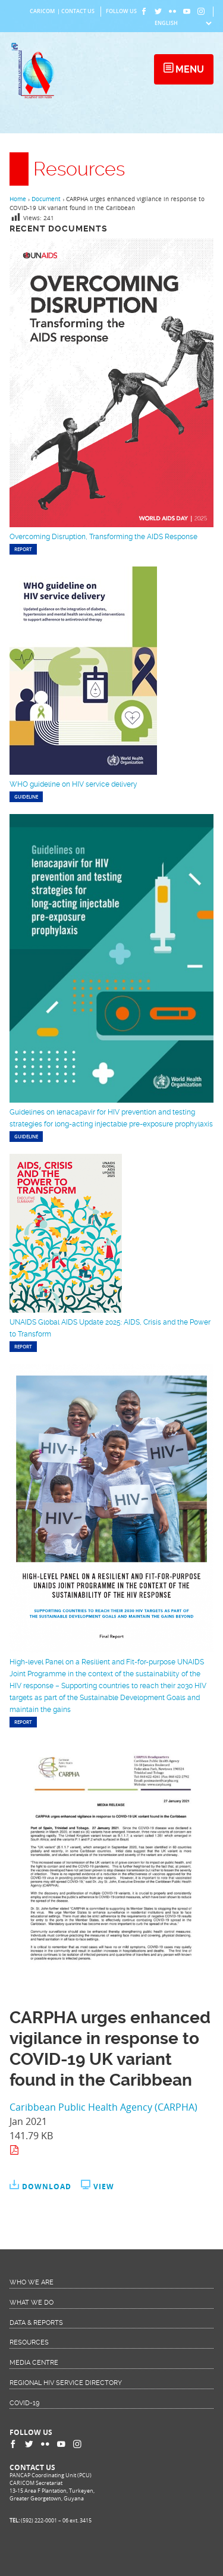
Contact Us (78, 11)
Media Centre (34, 2363)
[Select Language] (182, 23)
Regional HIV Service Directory (66, 2383)
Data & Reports (36, 2323)
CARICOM (42, 11)
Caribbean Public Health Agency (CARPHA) (103, 2107)
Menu (188, 69)
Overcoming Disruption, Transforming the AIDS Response (103, 537)
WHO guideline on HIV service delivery (73, 784)
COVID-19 (24, 2403)
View (103, 2186)
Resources (29, 2342)
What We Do (32, 2302)
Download (46, 2186)
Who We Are (32, 2282)
